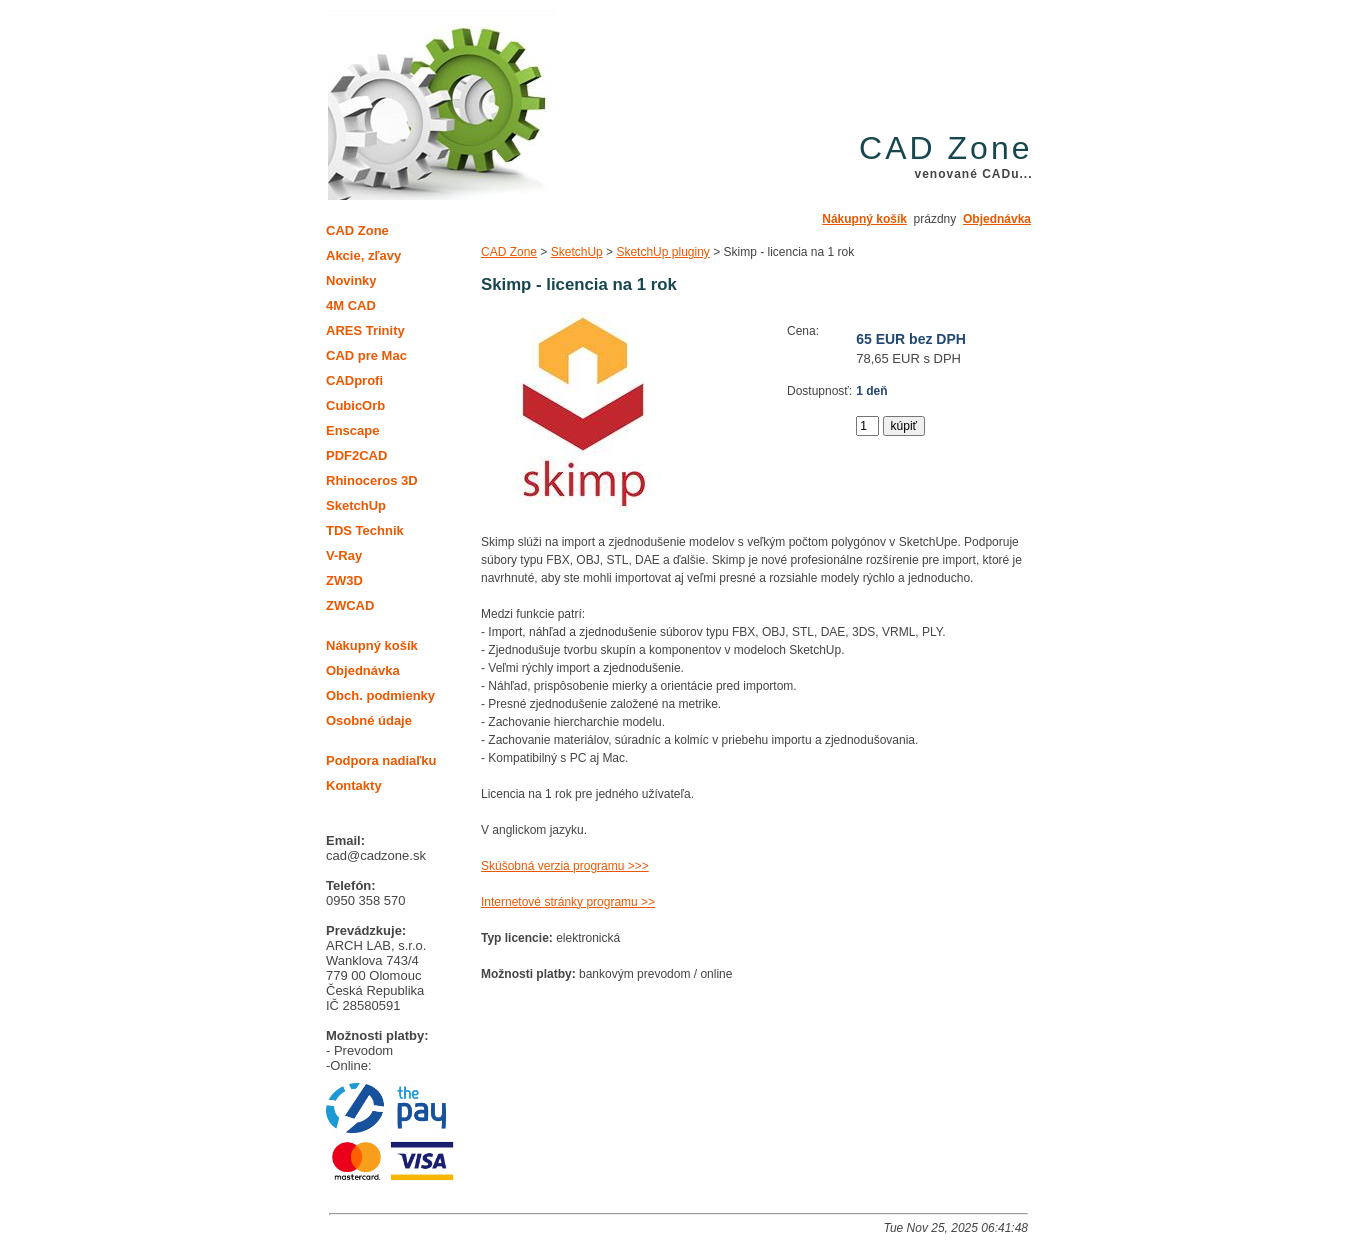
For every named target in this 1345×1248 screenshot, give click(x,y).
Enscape (352, 430)
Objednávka (997, 219)
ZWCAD (350, 605)
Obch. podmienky (380, 695)
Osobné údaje (369, 720)
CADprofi (354, 380)
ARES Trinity (365, 330)
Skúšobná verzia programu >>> (565, 866)
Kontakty (354, 785)
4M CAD (351, 305)
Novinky (351, 280)
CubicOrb (355, 405)
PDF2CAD (356, 455)
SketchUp (577, 252)
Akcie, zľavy (363, 255)
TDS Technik (365, 530)
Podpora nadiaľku (381, 760)
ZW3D (344, 580)
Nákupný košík (864, 219)
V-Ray (344, 555)
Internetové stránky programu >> (568, 902)
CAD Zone (509, 252)
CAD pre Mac (366, 355)
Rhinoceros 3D (372, 480)
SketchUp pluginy (662, 252)
